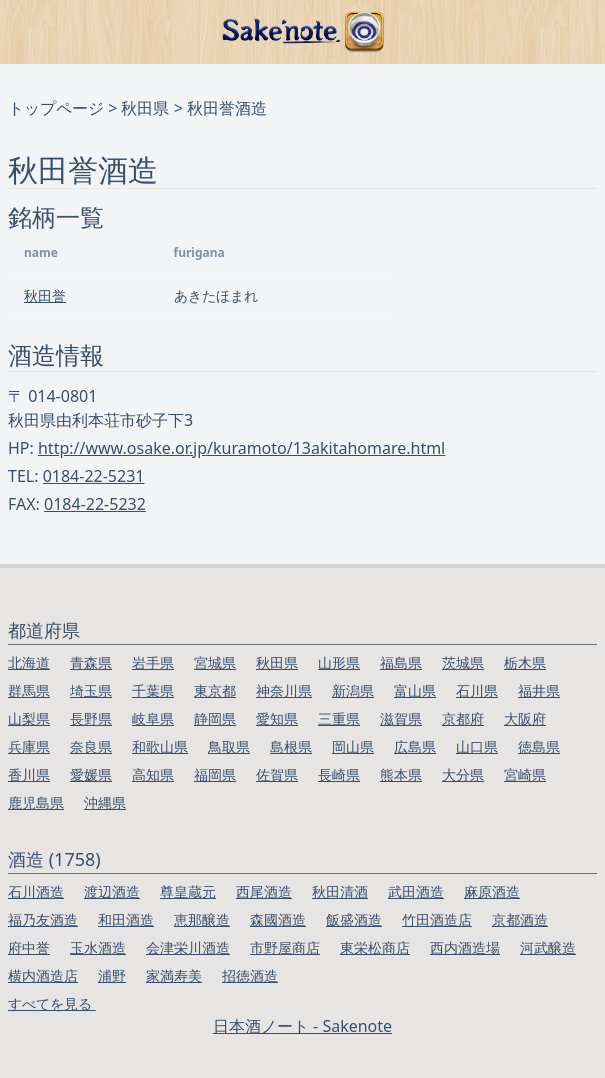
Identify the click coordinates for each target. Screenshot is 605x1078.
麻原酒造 (492, 891)
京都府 (463, 718)
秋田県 (145, 108)
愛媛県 (91, 774)
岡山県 (353, 746)
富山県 (415, 690)
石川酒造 (36, 891)
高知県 (153, 774)
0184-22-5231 (94, 476)
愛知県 (277, 718)
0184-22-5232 (95, 504)
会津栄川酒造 (188, 947)
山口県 (477, 746)
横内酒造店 (43, 975)
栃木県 (525, 662)
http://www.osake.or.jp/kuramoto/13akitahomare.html (241, 448)
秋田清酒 (340, 891)
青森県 (91, 662)
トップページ (56, 108)
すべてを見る (52, 1003)
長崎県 (339, 774)
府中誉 (29, 947)
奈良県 (91, 746)
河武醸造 (548, 947)
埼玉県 (91, 690)
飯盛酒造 (354, 919)
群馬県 (29, 690)
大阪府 (525, 718)
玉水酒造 (98, 947)
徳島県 (539, 746)
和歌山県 (160, 746)
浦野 (112, 975)
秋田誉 (45, 295)
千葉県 (153, 690)
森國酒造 (278, 919)
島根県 (291, 746)
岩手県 (153, 662)
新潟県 (353, 690)
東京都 (215, 690)
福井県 (539, 690)
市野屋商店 (285, 947)
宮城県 (215, 662)
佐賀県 (277, 774)
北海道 (29, 662)
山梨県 (29, 718)
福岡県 (215, 774)
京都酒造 (520, 919)
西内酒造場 (465, 947)
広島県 (415, 746)
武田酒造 (416, 891)
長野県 (91, 718)
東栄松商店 (375, 947)
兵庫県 (29, 746)
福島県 (401, 662)
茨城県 (463, 662)
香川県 (29, 774)
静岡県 (215, 718)
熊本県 (401, 774)
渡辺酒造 (112, 891)
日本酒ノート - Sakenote (302, 1026)
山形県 (339, 662)
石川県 (477, 690)
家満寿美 (174, 975)
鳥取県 (229, 746)
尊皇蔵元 (188, 891)
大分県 (463, 774)
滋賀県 (401, 718)
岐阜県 (153, 718)
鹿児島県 (36, 802)
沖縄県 (105, 802)
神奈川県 (284, 690)
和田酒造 (126, 919)
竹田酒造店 (437, 919)
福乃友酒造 (43, 919)
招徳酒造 (250, 975)
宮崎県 (525, 774)
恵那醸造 (202, 919)
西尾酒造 (264, 891)
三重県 (339, 718)
